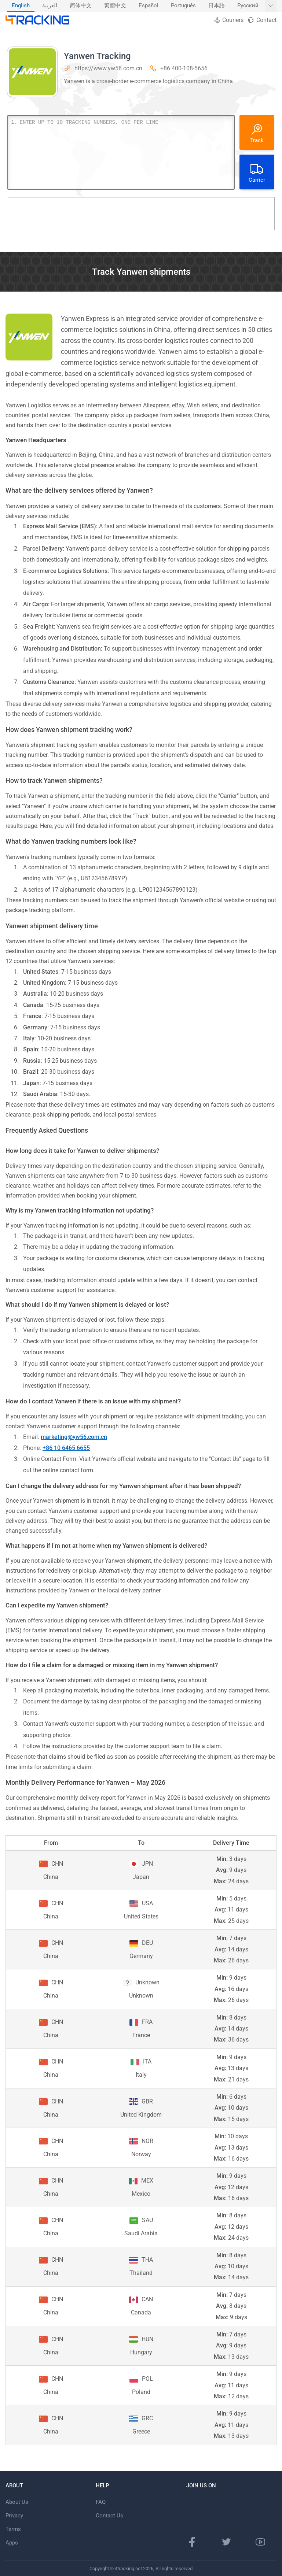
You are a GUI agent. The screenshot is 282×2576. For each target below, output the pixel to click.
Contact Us (109, 2515)
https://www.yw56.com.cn (108, 68)
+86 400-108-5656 (184, 68)
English (21, 6)
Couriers (228, 19)
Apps (12, 2542)
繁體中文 (115, 6)
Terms (13, 2529)
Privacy (14, 2515)
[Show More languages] (270, 6)
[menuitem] (21, 6)
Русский (248, 6)
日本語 (216, 6)
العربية (49, 6)
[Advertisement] (141, 213)
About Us (17, 2502)
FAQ (101, 2502)
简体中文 (81, 6)
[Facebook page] (192, 2542)
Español (148, 6)
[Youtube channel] (260, 2542)
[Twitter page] (226, 2542)
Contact (261, 19)
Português (183, 6)
